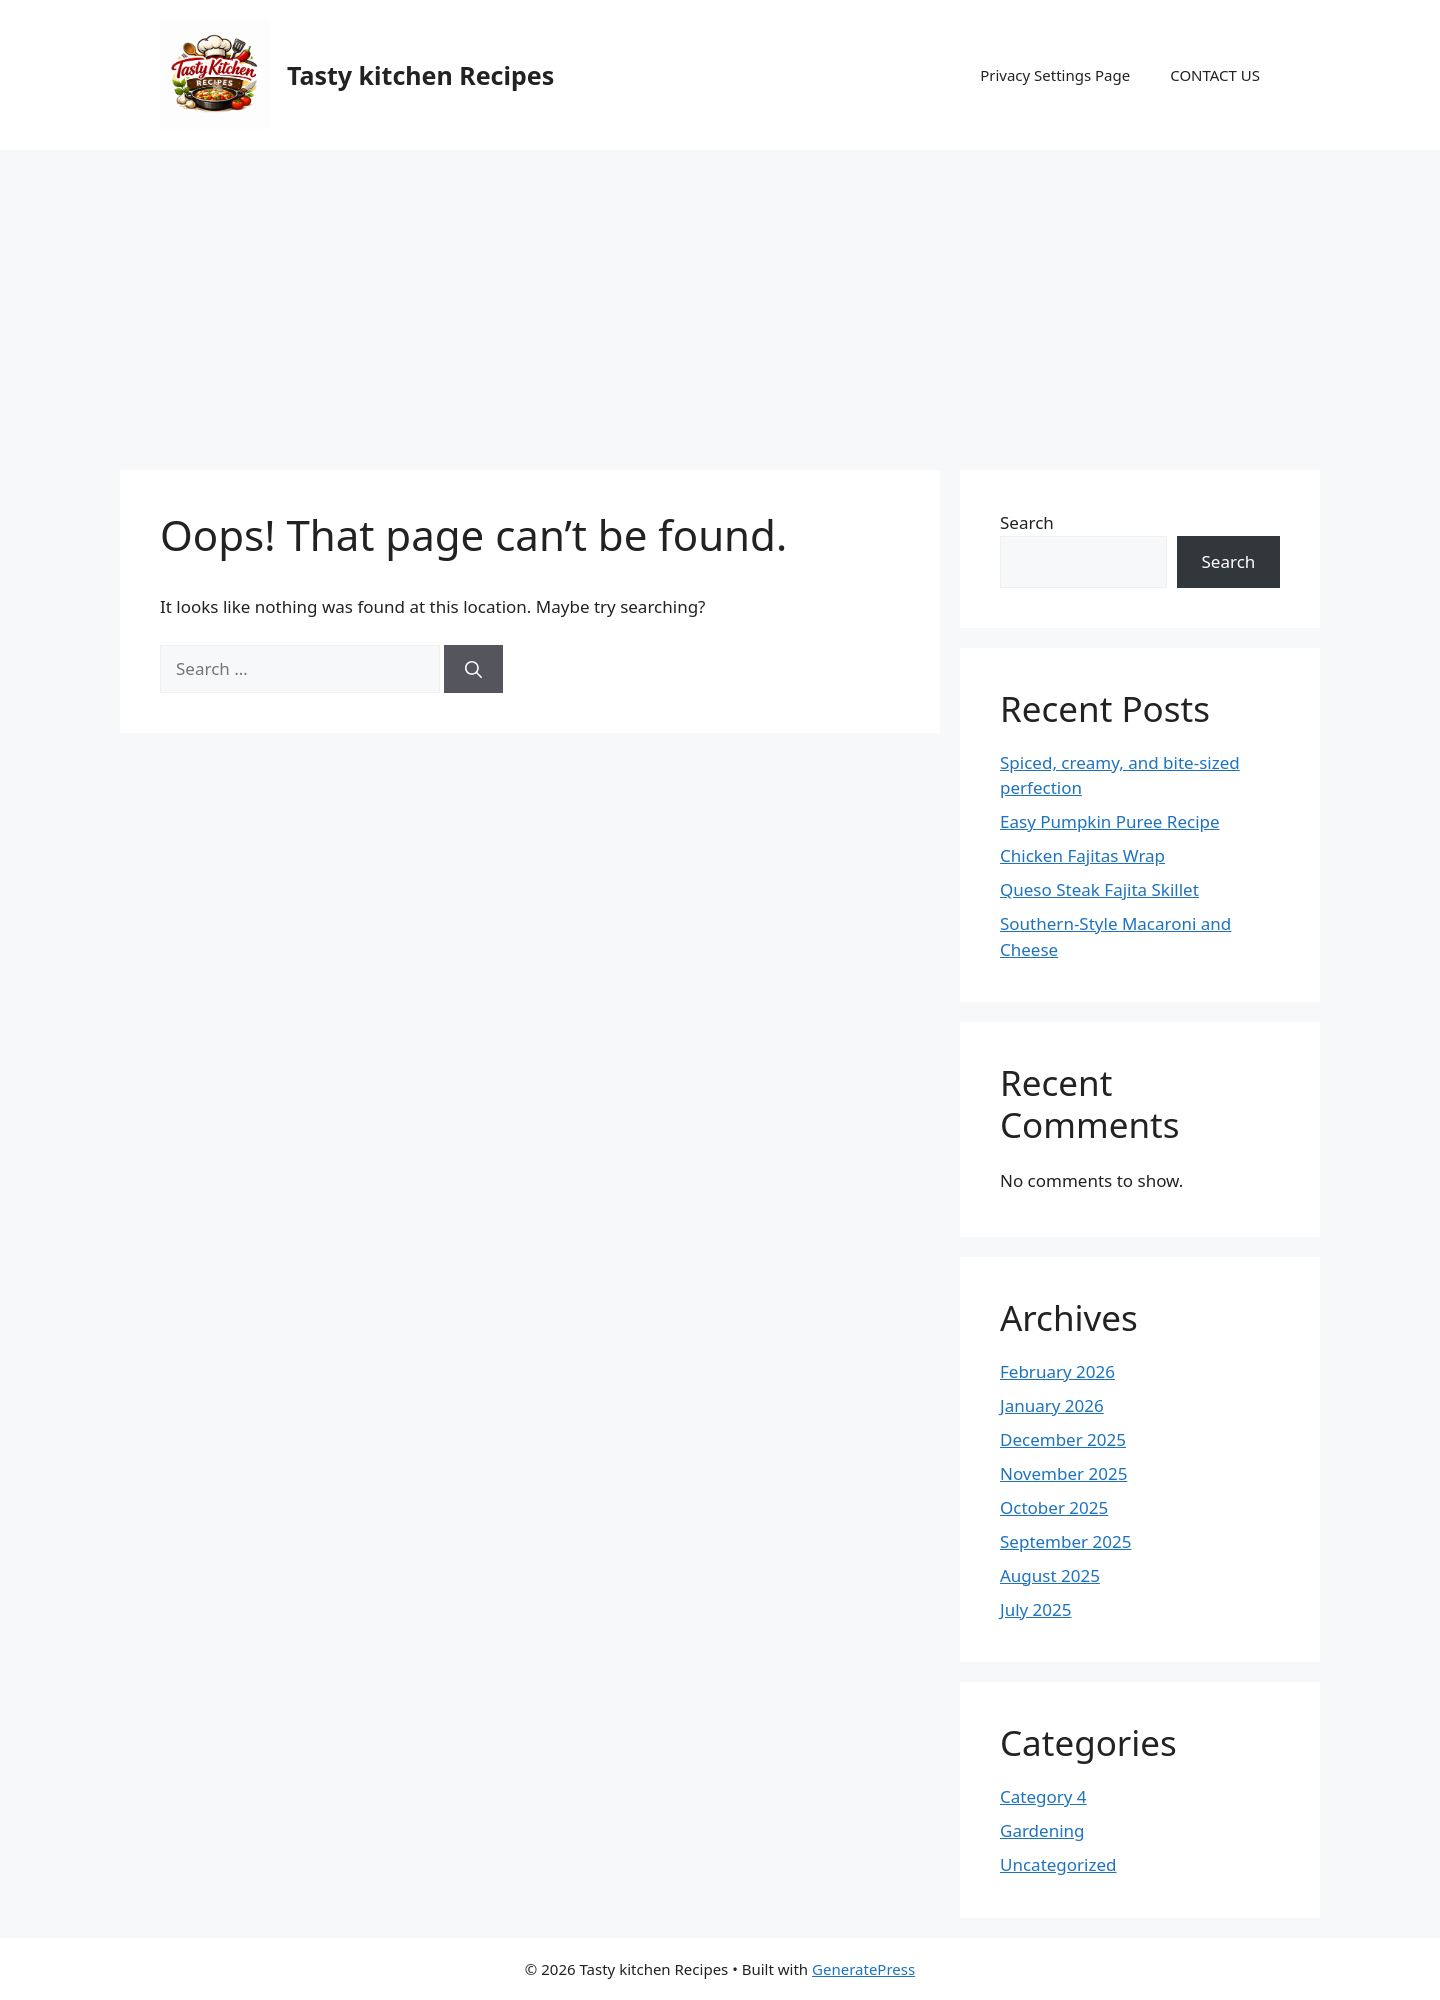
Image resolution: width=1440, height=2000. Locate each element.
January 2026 (1052, 1405)
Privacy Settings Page (1055, 75)
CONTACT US (1215, 75)
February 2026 (1057, 1371)
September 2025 (1065, 1541)
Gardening (1042, 1830)
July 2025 (1036, 1609)
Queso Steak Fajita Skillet (1099, 889)
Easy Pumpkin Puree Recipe (1110, 821)
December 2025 (1063, 1439)
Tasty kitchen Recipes (420, 75)
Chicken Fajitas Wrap (1082, 855)
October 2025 (1054, 1507)
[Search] (473, 669)
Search (1027, 522)
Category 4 (1043, 1796)
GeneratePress (863, 1969)
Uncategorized (1058, 1864)
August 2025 (1050, 1575)
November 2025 (1063, 1473)
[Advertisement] (720, 300)
